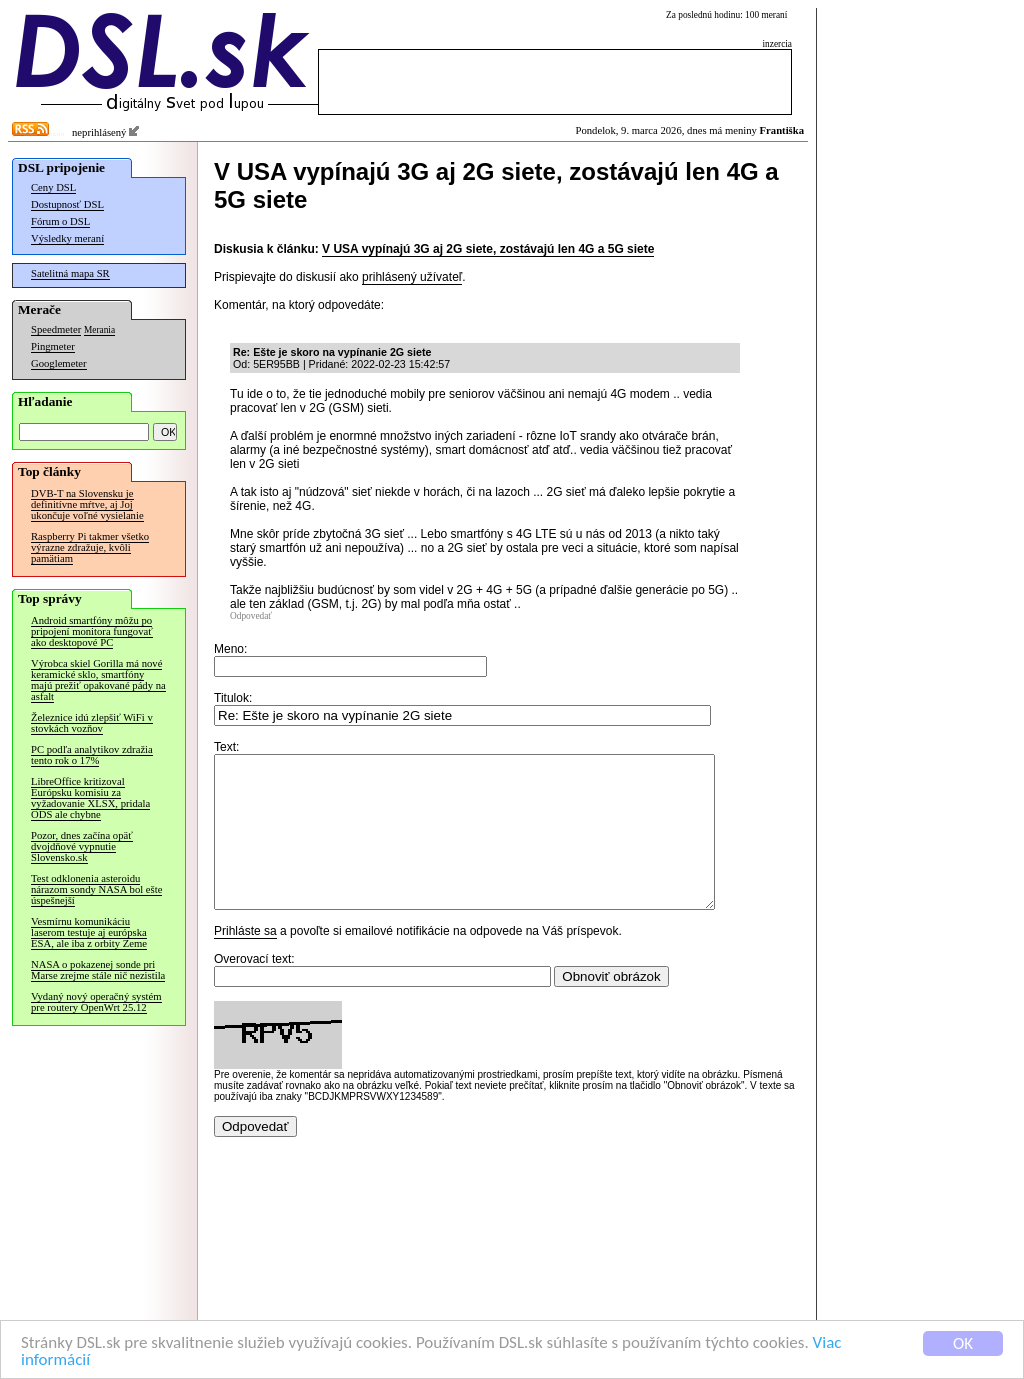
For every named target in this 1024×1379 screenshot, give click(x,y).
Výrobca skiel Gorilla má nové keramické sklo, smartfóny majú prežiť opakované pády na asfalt (98, 680)
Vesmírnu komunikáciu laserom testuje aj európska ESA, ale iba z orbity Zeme (89, 932)
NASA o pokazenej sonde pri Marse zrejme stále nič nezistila (98, 970)
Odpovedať (251, 616)
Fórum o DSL (60, 221)
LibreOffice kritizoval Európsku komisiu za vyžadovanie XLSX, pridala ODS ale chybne (90, 798)
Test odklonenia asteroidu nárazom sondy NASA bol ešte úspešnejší (96, 889)
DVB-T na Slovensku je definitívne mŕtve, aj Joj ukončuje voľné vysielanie (87, 504)
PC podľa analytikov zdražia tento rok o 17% (92, 755)
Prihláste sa (245, 961)
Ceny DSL (53, 187)
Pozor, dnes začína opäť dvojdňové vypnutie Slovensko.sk (82, 846)
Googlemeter (59, 363)
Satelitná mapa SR (70, 273)
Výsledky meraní (67, 238)
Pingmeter (53, 346)
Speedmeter (56, 329)
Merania (99, 330)
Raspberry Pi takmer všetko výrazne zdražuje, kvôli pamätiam (90, 547)
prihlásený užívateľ (412, 277)
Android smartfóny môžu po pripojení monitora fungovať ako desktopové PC (92, 631)
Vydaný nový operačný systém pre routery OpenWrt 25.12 (96, 1002)
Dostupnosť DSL (67, 204)
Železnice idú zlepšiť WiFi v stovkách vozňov (92, 723)
